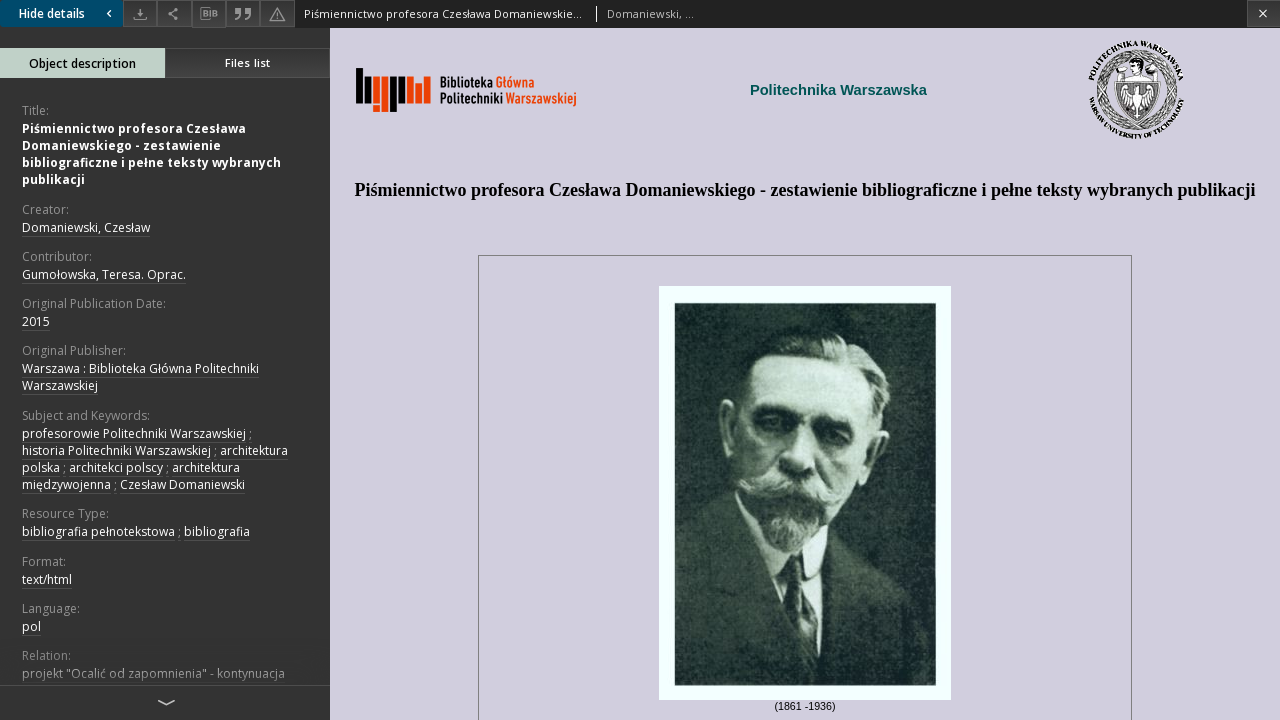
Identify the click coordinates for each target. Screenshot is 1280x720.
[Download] (140, 13)
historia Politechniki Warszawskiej (116, 450)
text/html (47, 579)
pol (31, 626)
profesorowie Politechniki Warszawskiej (134, 433)
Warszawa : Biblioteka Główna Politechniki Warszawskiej (140, 377)
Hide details (68, 13)
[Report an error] (277, 13)
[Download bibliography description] (209, 14)
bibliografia (217, 531)
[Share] (174, 13)
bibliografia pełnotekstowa (98, 531)
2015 (36, 321)
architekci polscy (116, 467)
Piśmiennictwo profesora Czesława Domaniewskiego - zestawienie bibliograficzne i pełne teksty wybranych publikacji (151, 154)
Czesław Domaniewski (182, 484)
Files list (247, 62)
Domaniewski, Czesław (86, 227)
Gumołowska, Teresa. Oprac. (104, 274)
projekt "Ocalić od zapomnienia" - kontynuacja (153, 673)
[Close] (1263, 13)
